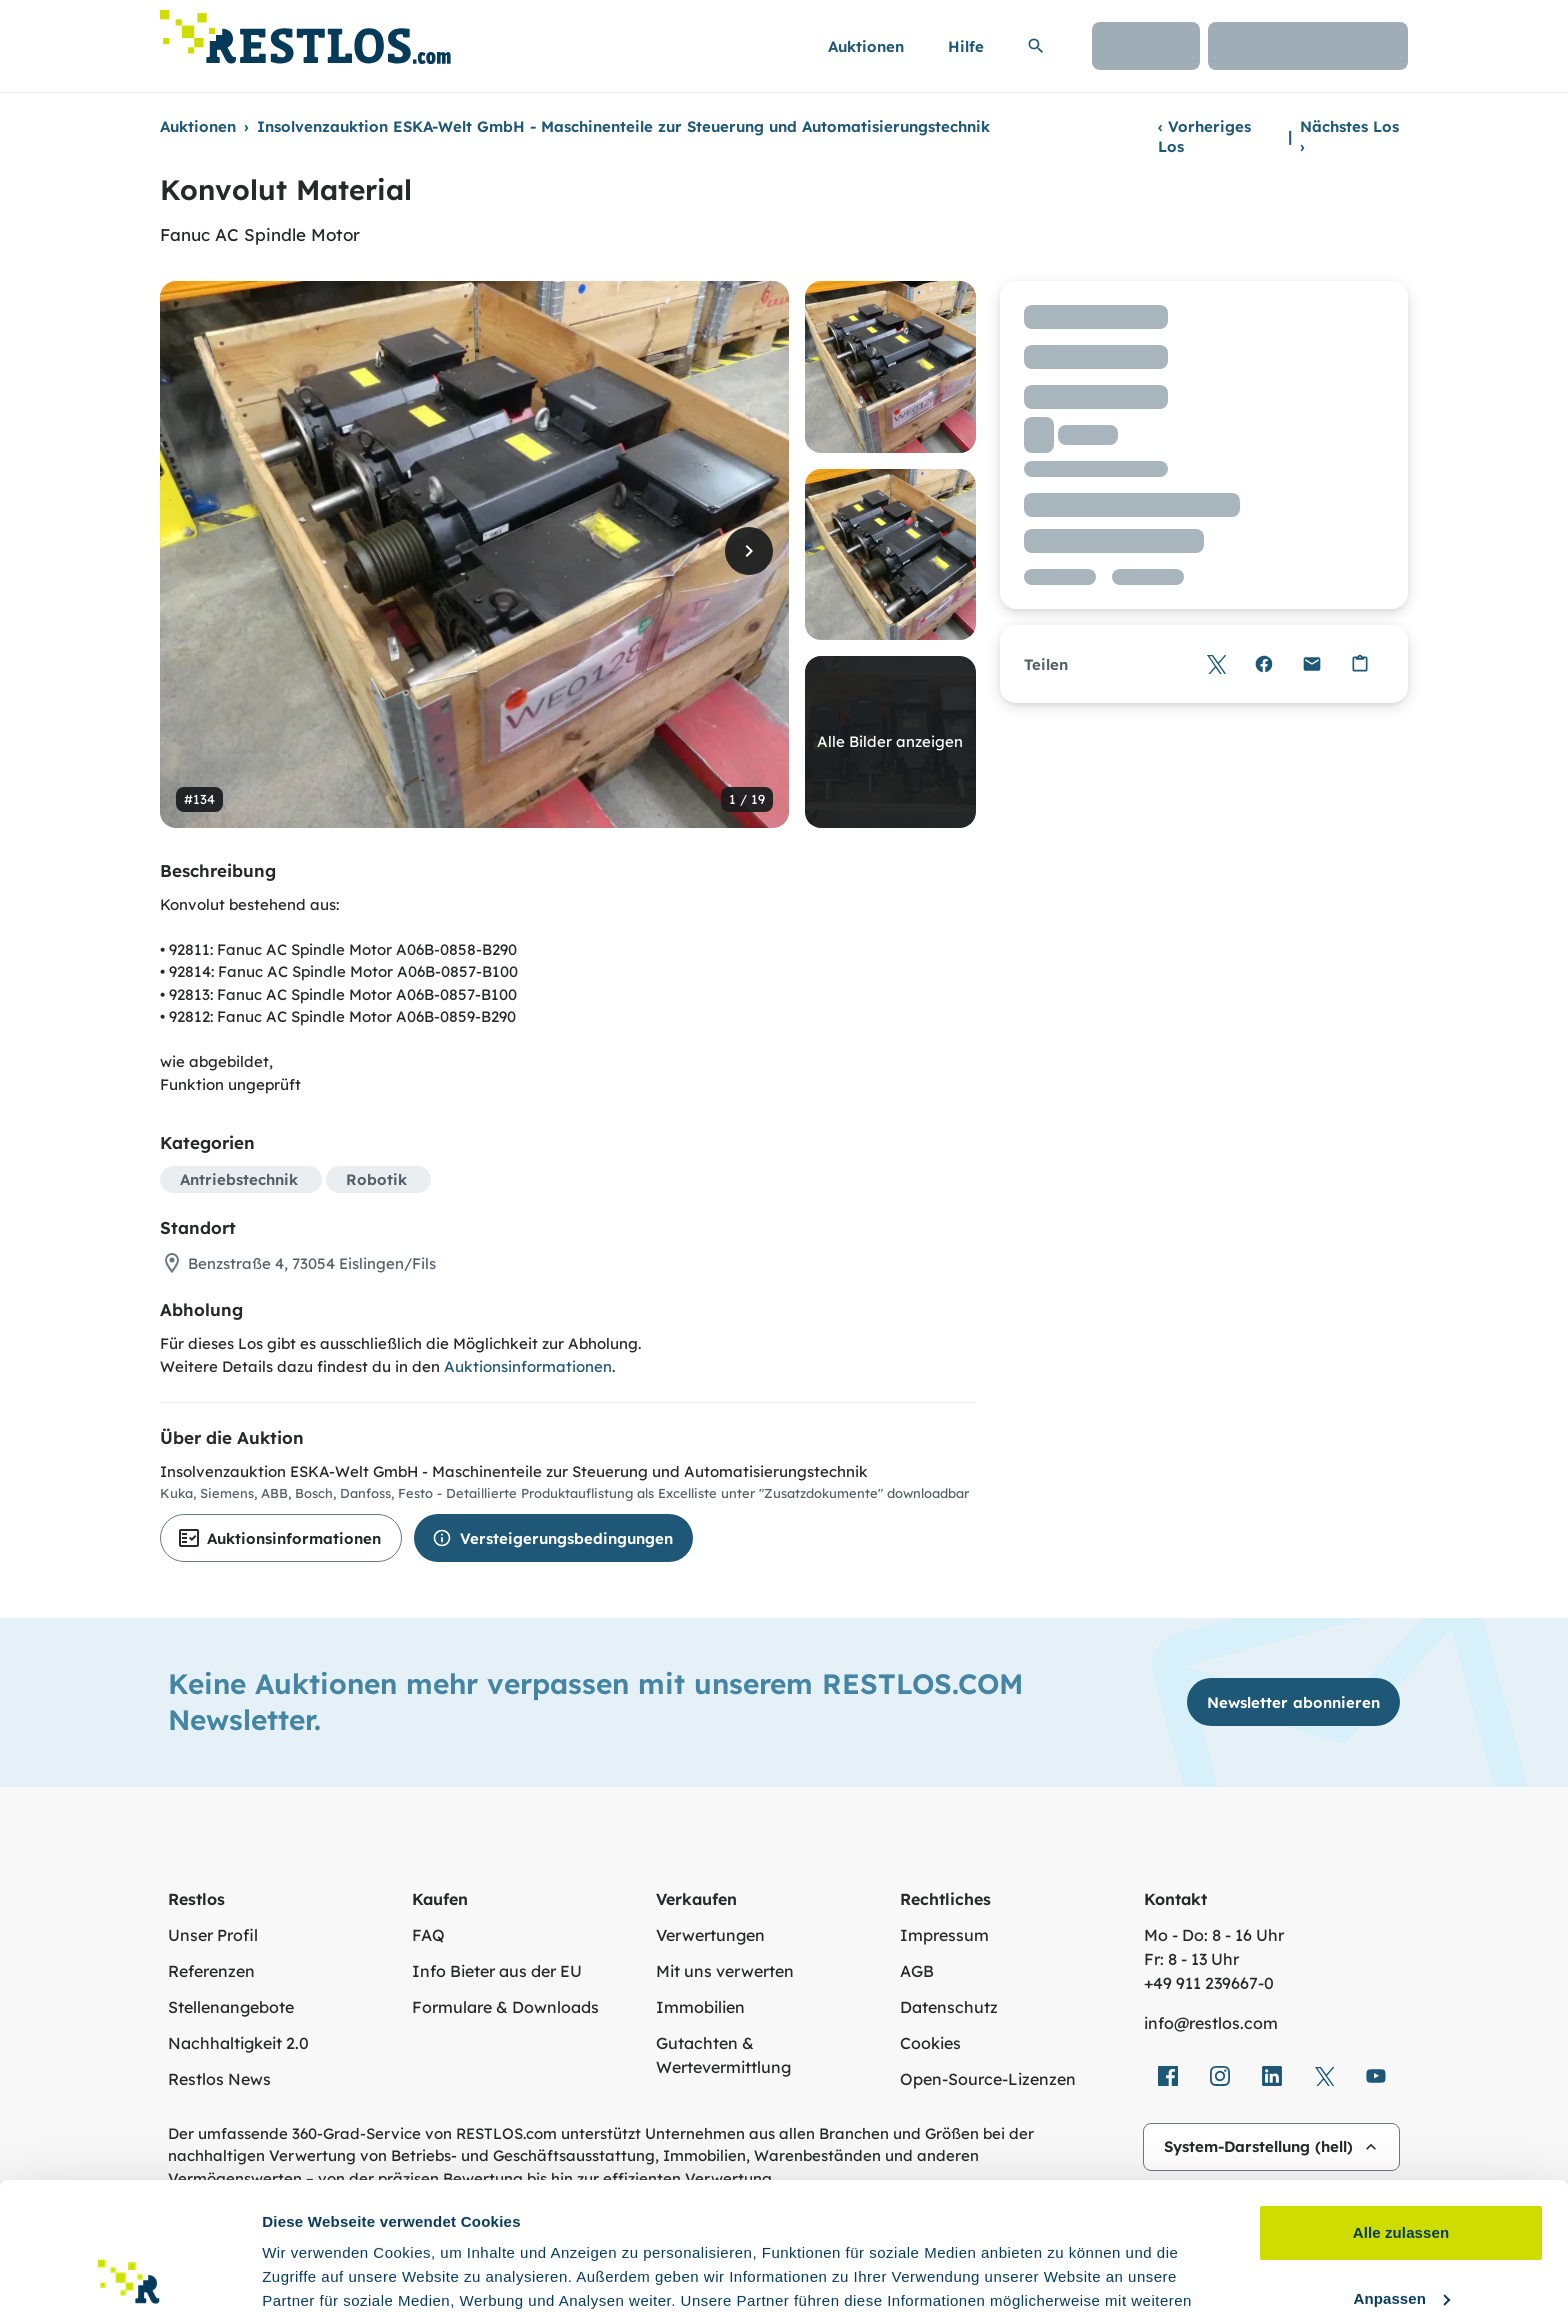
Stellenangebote (231, 2007)
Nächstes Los (1349, 136)
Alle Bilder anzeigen (890, 741)
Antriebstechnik (239, 1179)
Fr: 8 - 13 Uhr (1191, 1959)
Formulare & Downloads (505, 2007)
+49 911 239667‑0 (1209, 1983)
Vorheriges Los (1204, 136)
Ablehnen (1400, 2234)
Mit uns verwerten (725, 1971)
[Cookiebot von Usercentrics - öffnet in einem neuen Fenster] (129, 2275)
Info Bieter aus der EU (497, 1971)
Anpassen (1402, 2168)
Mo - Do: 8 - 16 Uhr (1214, 1935)
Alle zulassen (1401, 2103)
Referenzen (211, 1971)
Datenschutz (949, 2007)
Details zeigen (312, 2274)
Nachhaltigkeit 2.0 (238, 2043)
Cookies (930, 2043)
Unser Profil (213, 1935)
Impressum (944, 1935)
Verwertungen (710, 1935)
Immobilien (700, 2007)
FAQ (428, 1935)
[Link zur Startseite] (305, 31)
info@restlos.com (1211, 2023)
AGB (917, 1971)
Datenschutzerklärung (843, 2219)
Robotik (376, 1179)
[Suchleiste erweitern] (1036, 46)
